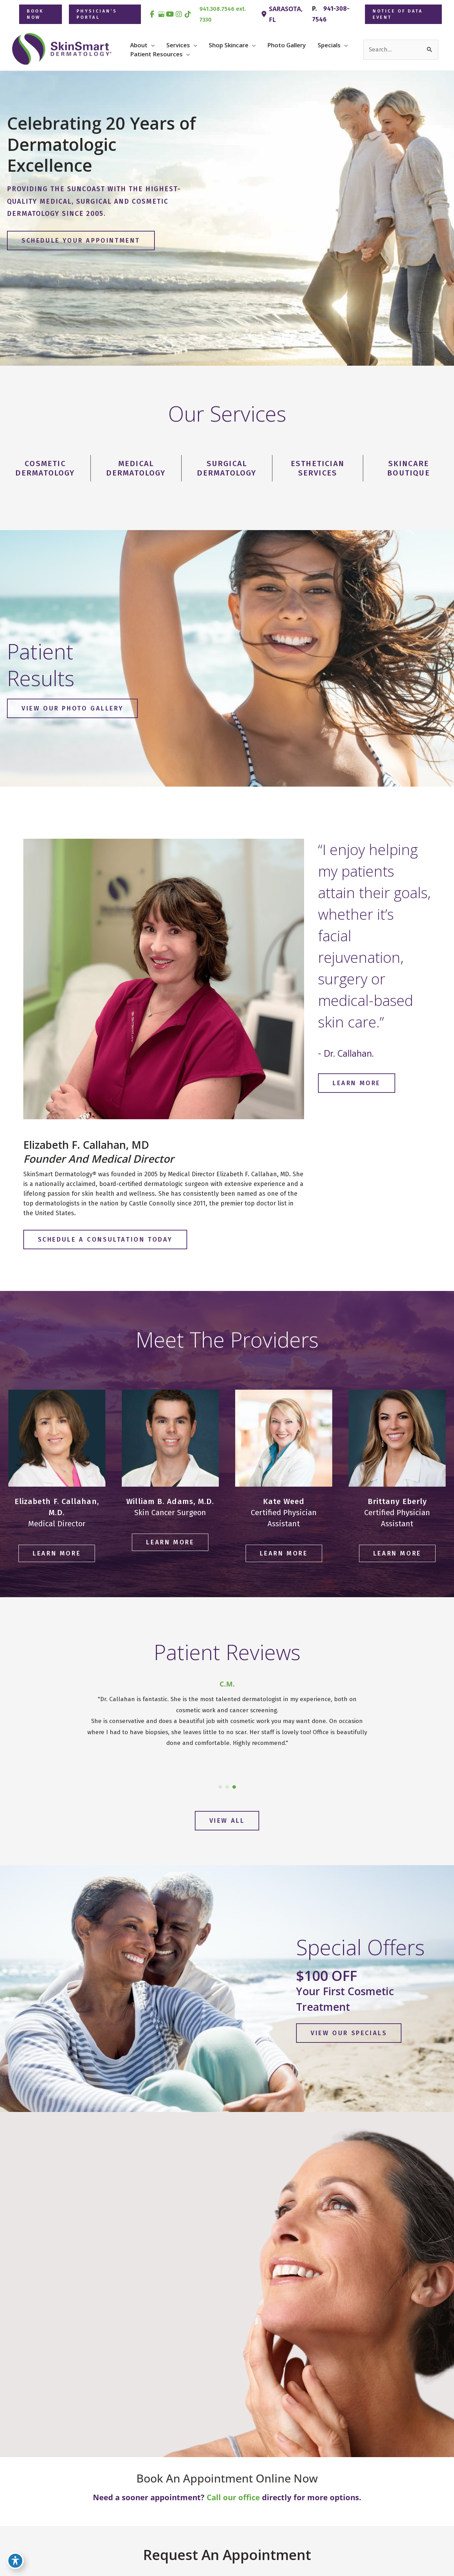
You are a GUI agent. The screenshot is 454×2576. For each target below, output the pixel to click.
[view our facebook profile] (152, 14)
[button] (40, 14)
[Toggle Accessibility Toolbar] (15, 2560)
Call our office (233, 2497)
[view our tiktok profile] (187, 14)
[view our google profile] (161, 14)
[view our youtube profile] (170, 14)
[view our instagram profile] (179, 14)
